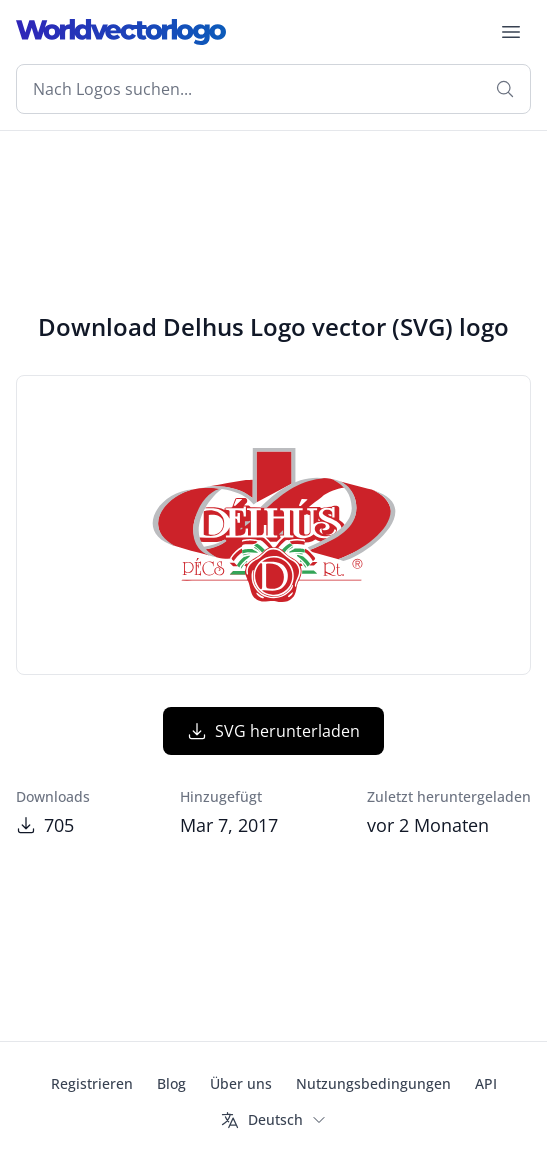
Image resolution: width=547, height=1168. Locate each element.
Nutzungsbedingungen (373, 1083)
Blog (171, 1083)
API (486, 1083)
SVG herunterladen (273, 731)
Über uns (241, 1083)
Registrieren (92, 1083)
